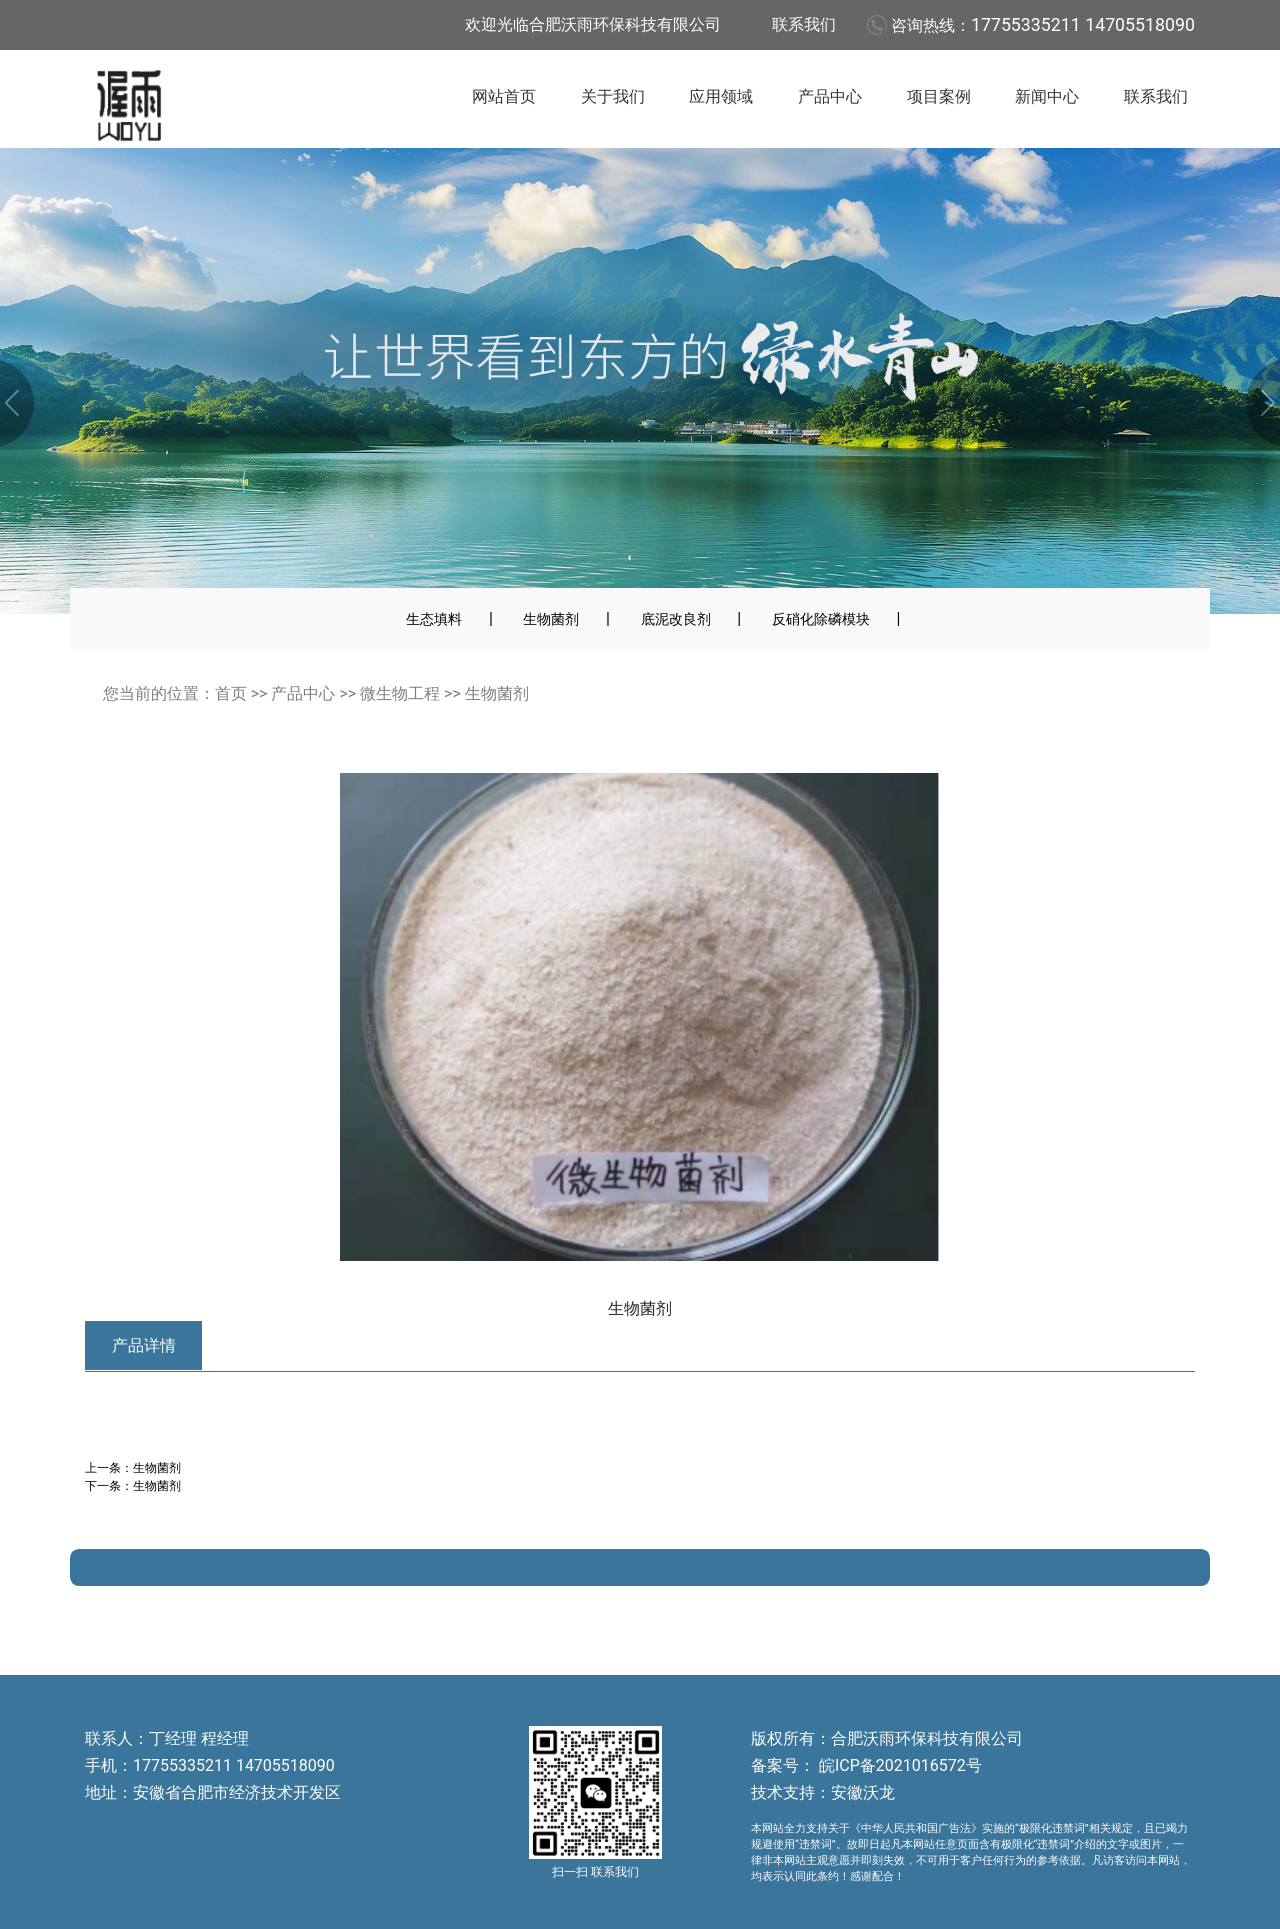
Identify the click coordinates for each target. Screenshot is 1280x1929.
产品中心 (830, 96)
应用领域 (721, 96)
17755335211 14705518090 (1083, 25)
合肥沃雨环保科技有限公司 (927, 1738)
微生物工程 (400, 693)
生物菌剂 (551, 619)
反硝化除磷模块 (821, 619)
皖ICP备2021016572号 (898, 1765)
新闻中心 (1047, 96)
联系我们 (804, 24)
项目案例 (939, 96)
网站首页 (504, 96)
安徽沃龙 (863, 1792)
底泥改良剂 (676, 619)
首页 (231, 693)
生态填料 (434, 619)
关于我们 (613, 96)
